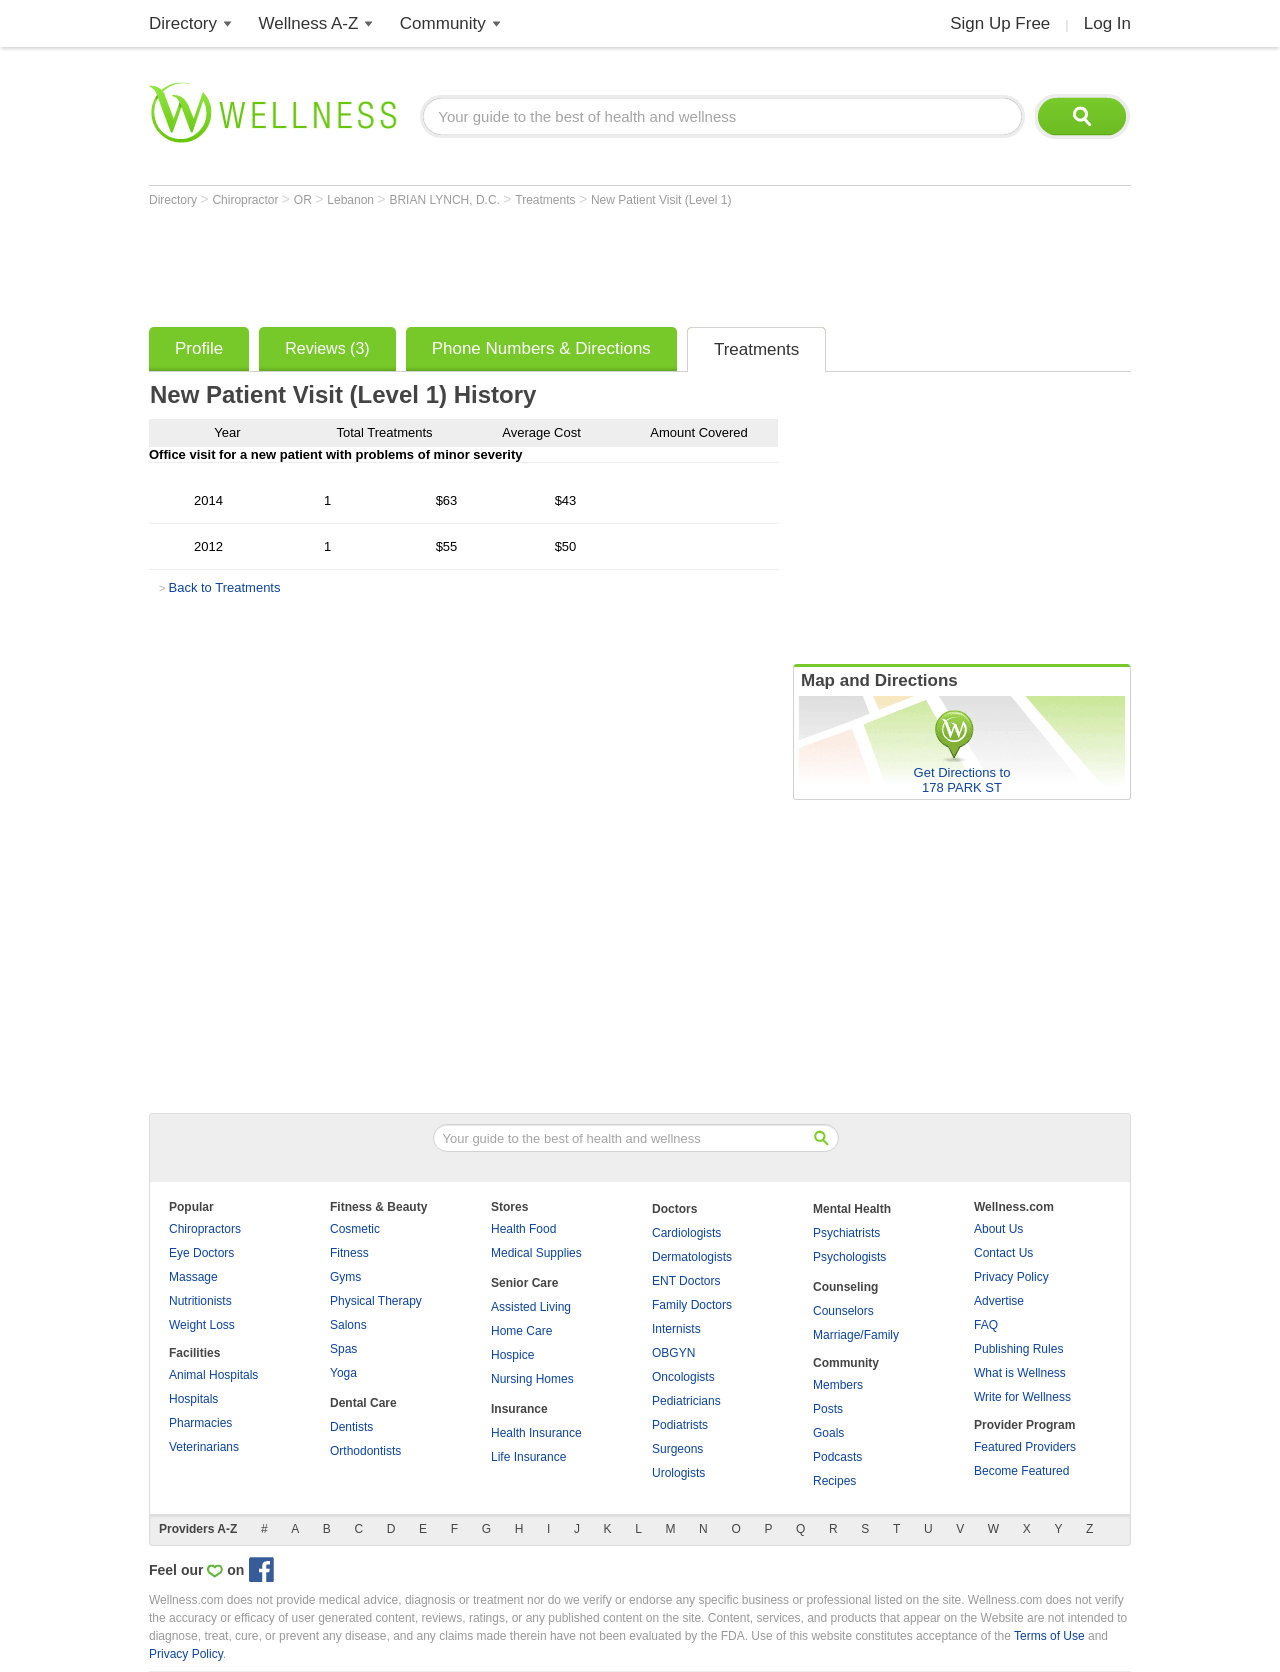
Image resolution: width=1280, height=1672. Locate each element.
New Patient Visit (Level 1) (661, 200)
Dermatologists (692, 1257)
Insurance (519, 1409)
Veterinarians (204, 1447)
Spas (343, 1349)
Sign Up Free (1000, 23)
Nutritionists (200, 1301)
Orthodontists (365, 1451)
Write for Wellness (1022, 1397)
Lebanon (352, 200)
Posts (828, 1409)
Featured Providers (1025, 1447)
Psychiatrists (846, 1233)
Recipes (834, 1481)
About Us (998, 1229)
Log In (1107, 23)
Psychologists (849, 1257)
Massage (193, 1277)
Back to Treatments (224, 587)
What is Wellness (1020, 1373)
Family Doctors (692, 1305)
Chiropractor (246, 200)
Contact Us (1003, 1253)
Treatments (547, 200)
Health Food (523, 1229)
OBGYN (673, 1353)
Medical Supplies (536, 1253)
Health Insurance (536, 1433)
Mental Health (852, 1209)
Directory (183, 23)
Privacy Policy (1011, 1277)
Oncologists (683, 1377)
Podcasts (837, 1457)
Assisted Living (531, 1307)
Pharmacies (200, 1423)
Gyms (345, 1277)
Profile (199, 348)
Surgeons (677, 1449)
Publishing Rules (1018, 1349)
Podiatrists (680, 1425)
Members (838, 1385)
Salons (348, 1325)
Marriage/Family (856, 1335)
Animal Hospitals (213, 1375)
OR (304, 200)
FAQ (986, 1325)
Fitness (349, 1253)
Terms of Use (1049, 1636)
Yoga (343, 1373)
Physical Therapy (376, 1301)
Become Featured (1021, 1471)
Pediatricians (686, 1401)
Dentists (351, 1427)
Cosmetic (355, 1229)
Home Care (521, 1331)
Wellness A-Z (309, 23)
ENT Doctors (686, 1281)
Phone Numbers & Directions (541, 348)
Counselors (843, 1311)
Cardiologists (686, 1233)
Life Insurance (528, 1457)
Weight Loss (202, 1325)
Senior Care (524, 1283)
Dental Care (363, 1403)
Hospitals (193, 1399)
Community (443, 23)
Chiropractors (205, 1229)
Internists (676, 1329)
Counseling (845, 1287)
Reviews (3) (327, 348)
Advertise (999, 1301)
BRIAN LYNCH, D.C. (446, 200)
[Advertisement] (513, 262)
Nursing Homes (532, 1379)
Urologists (678, 1473)
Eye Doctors (201, 1253)
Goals (828, 1433)
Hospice (512, 1355)
